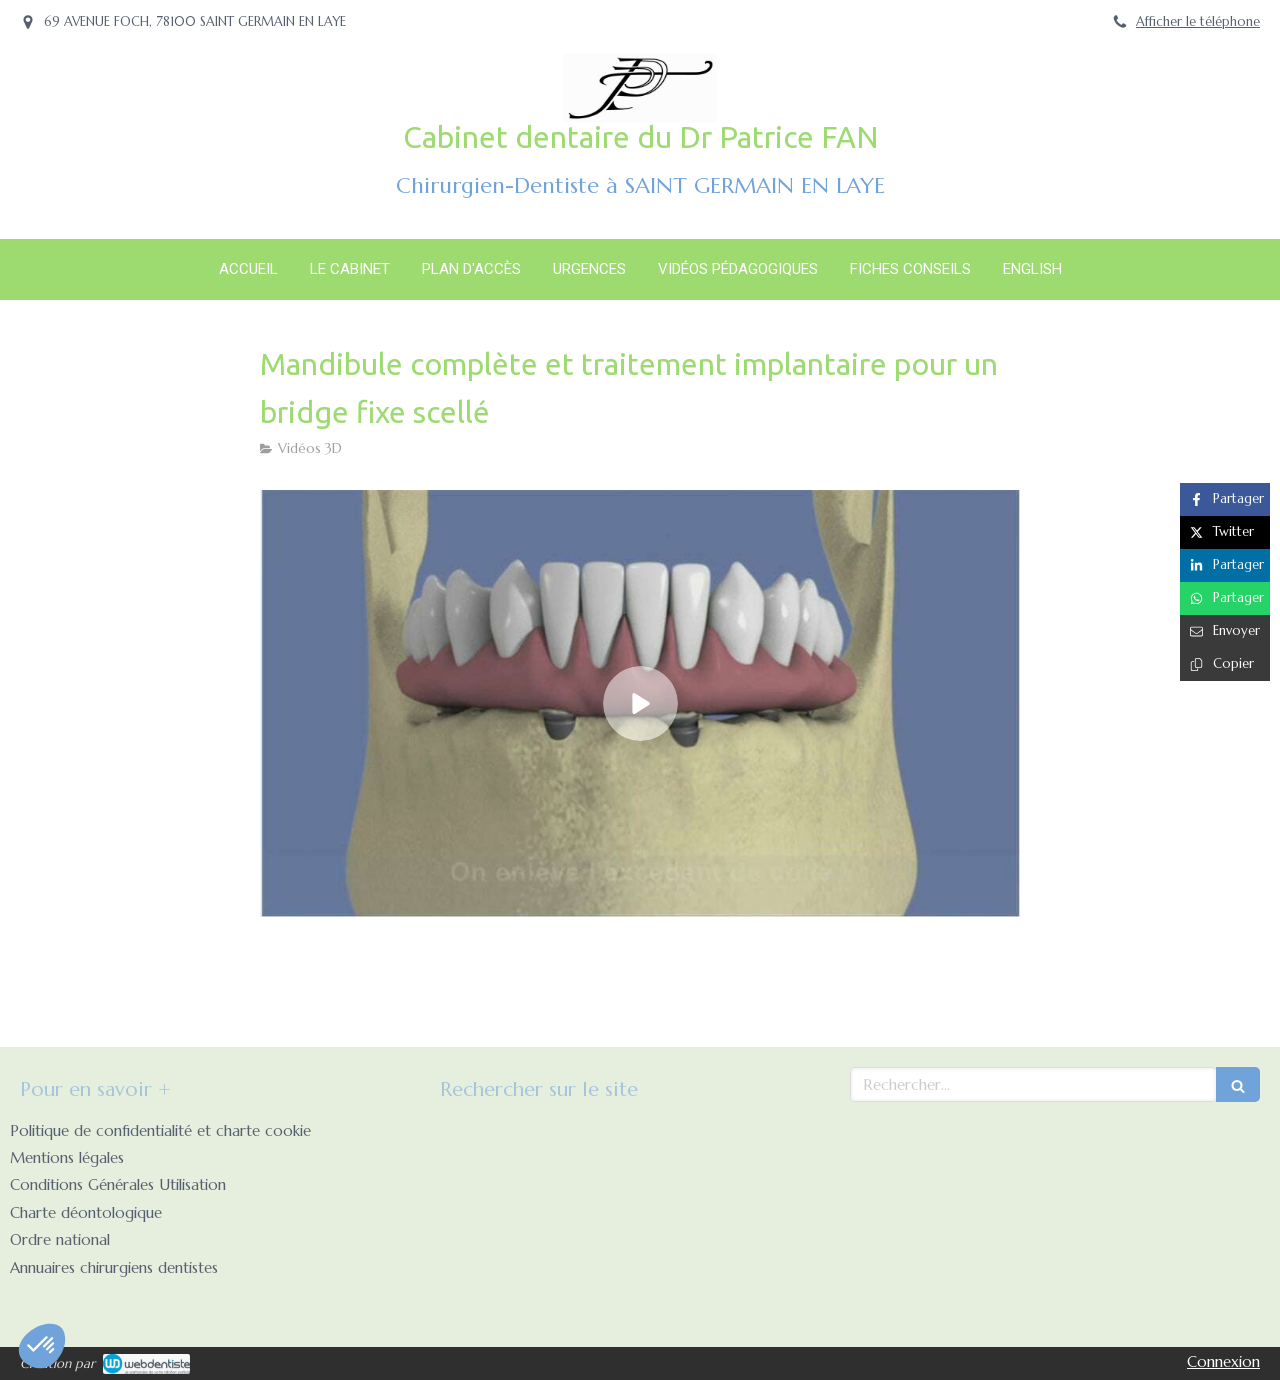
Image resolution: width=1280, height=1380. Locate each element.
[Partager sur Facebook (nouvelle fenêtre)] (1225, 499)
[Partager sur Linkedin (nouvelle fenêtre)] (1225, 565)
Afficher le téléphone (1198, 22)
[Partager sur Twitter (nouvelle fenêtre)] (1225, 532)
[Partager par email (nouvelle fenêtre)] (1225, 631)
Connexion (1223, 1361)
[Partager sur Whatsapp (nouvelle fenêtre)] (1225, 598)
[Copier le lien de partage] (1225, 664)
